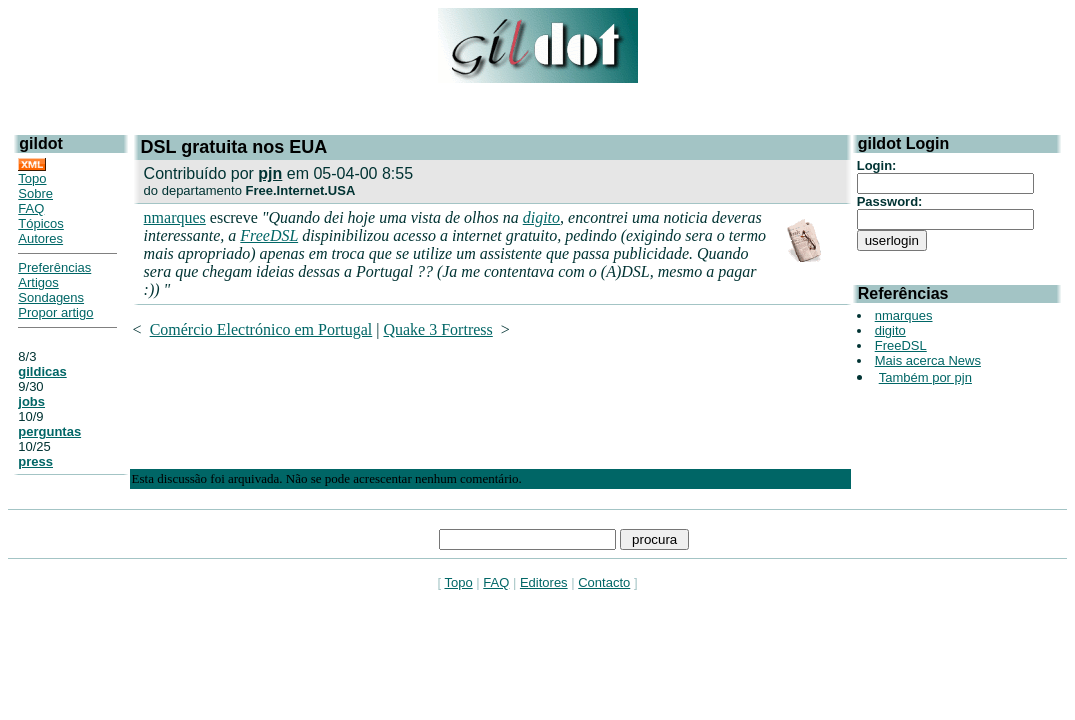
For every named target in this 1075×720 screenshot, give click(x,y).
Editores (544, 582)
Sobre (35, 193)
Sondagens (51, 297)
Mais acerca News (928, 360)
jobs (31, 401)
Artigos (38, 282)
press (35, 461)
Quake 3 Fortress (437, 329)
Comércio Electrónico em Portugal (261, 329)
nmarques (175, 217)
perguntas (49, 431)
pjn (270, 173)
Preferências (54, 267)
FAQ (31, 208)
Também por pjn (925, 377)
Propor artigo (55, 312)
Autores (40, 238)
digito (541, 217)
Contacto (604, 582)
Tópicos (41, 223)
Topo (32, 178)
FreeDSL (269, 235)
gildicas (42, 371)
